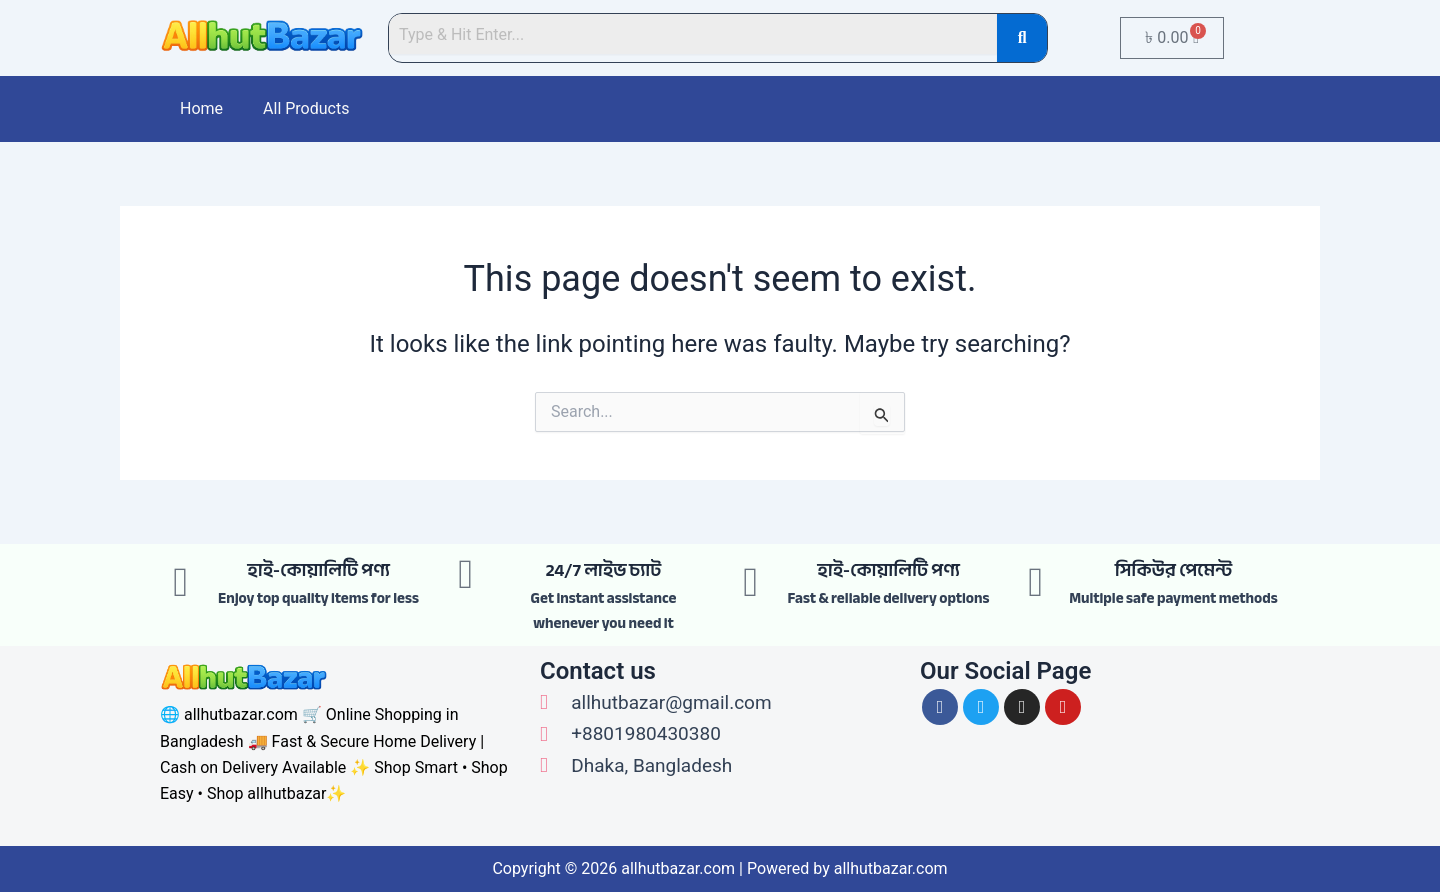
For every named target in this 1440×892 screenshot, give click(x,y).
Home (201, 108)
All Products (306, 108)
